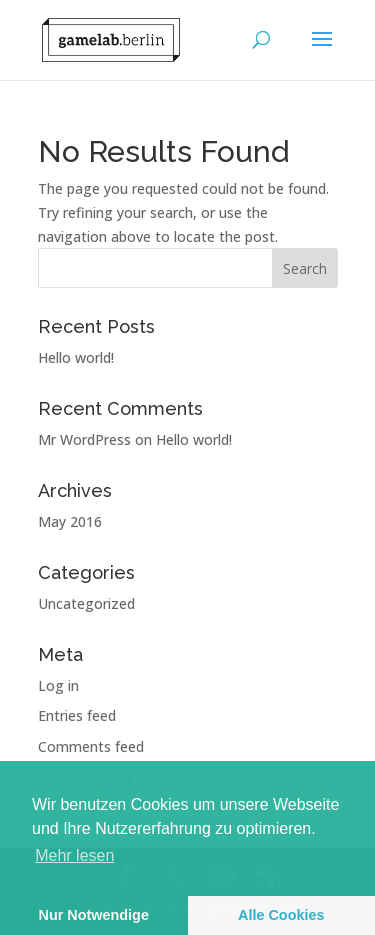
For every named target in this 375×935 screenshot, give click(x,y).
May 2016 (70, 521)
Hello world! (76, 357)
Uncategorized (86, 603)
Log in (58, 685)
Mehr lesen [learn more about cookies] (74, 855)
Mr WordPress (84, 439)
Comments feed (91, 746)
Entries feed (77, 715)
